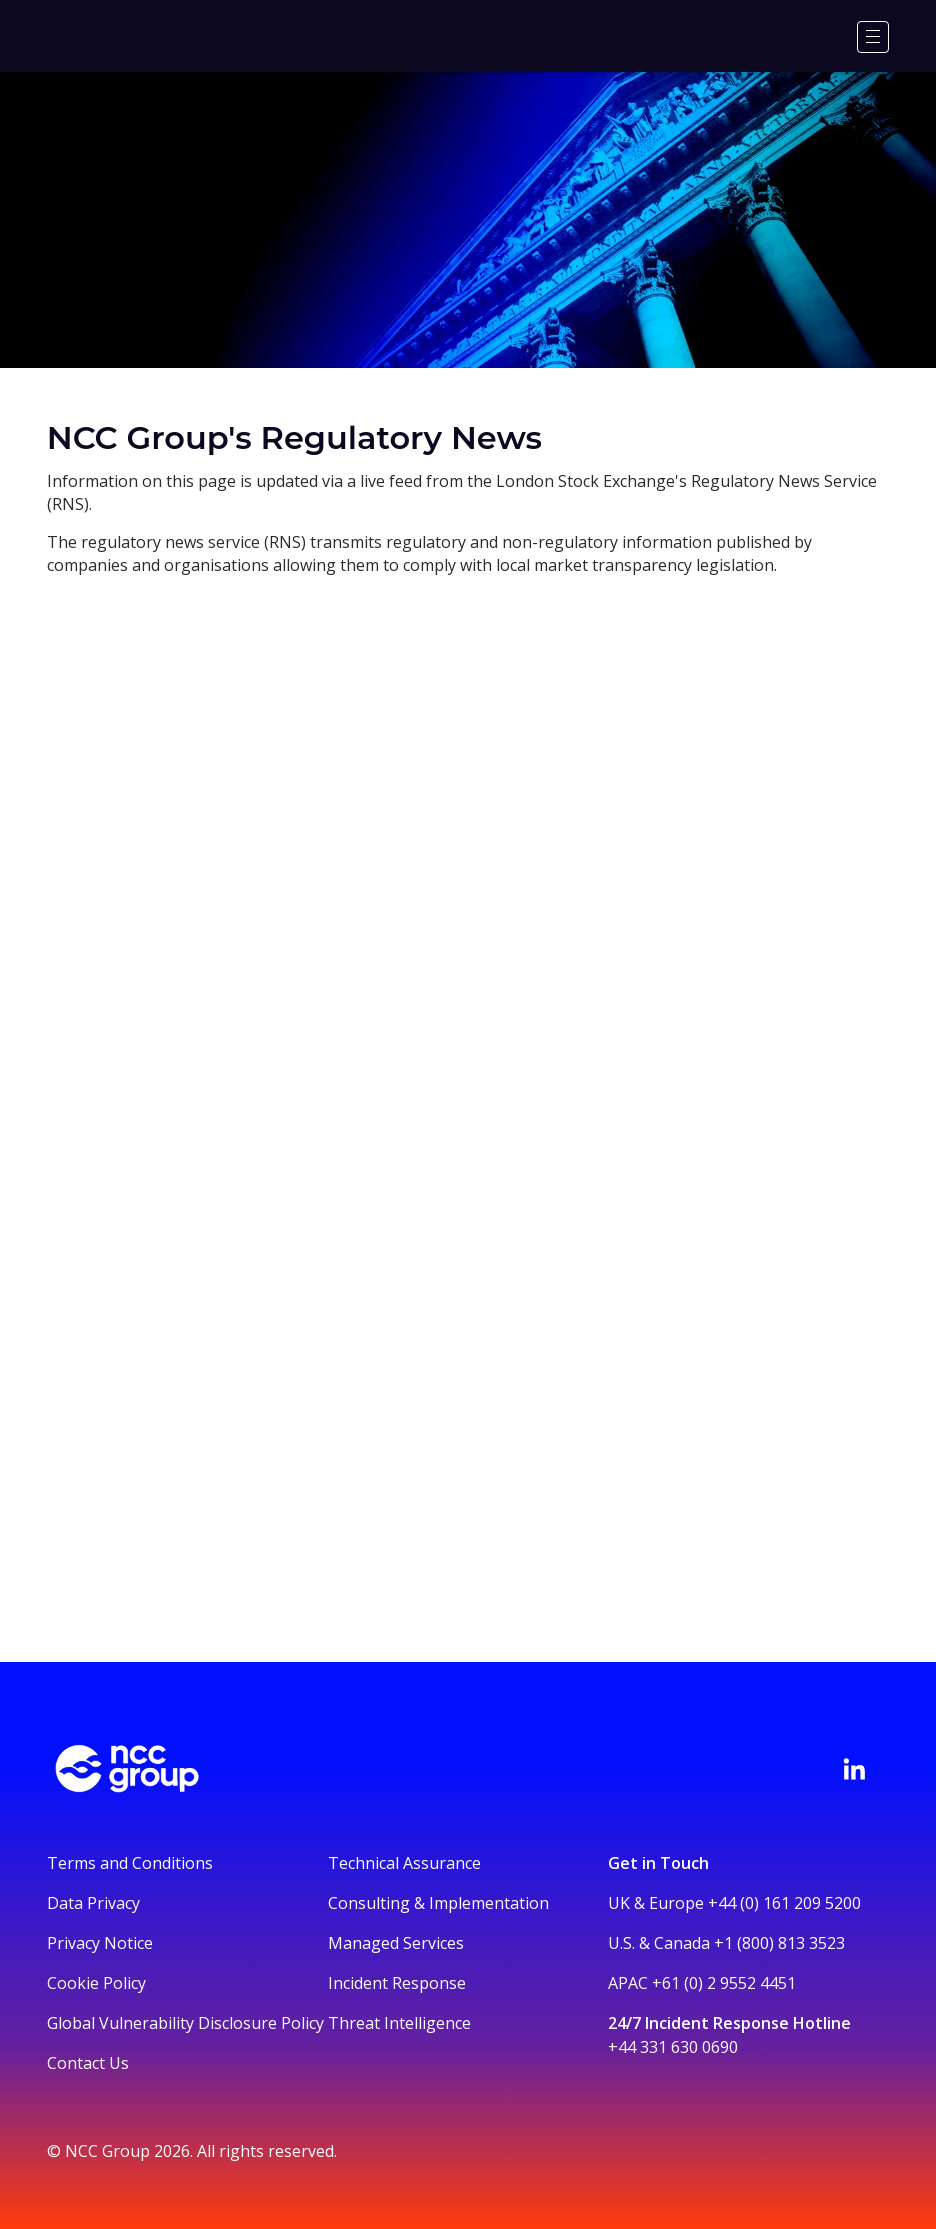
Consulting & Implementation (438, 1903)
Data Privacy (93, 1903)
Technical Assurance (404, 1863)
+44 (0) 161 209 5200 (784, 1903)
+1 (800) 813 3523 (779, 1943)
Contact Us (88, 2063)
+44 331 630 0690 (673, 2047)
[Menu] (873, 37)
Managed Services (396, 1943)
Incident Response (397, 1983)
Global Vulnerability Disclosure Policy (185, 2023)
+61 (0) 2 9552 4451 (724, 1983)
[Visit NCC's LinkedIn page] (854, 1769)
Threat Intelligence (399, 2023)
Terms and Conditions (130, 1863)
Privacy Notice (100, 1943)
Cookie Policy (96, 1983)
